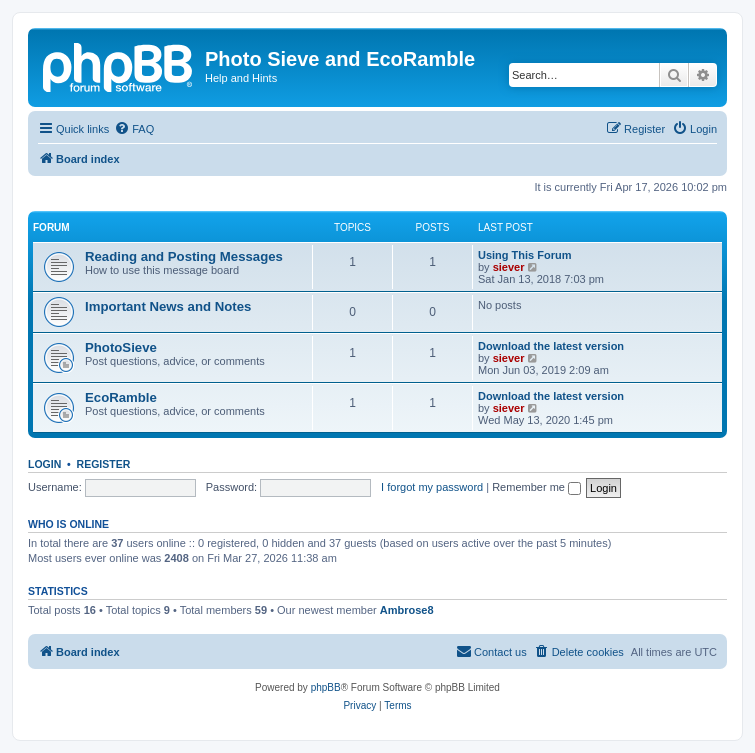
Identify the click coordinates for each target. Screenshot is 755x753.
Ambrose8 (407, 610)
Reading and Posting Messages (184, 256)
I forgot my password (432, 487)
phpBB (326, 687)
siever (509, 267)
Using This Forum (525, 255)
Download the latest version (551, 346)
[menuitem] (134, 129)
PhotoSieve (121, 347)
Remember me (536, 487)
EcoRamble (121, 397)
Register (104, 464)
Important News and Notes (168, 306)
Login (44, 464)
